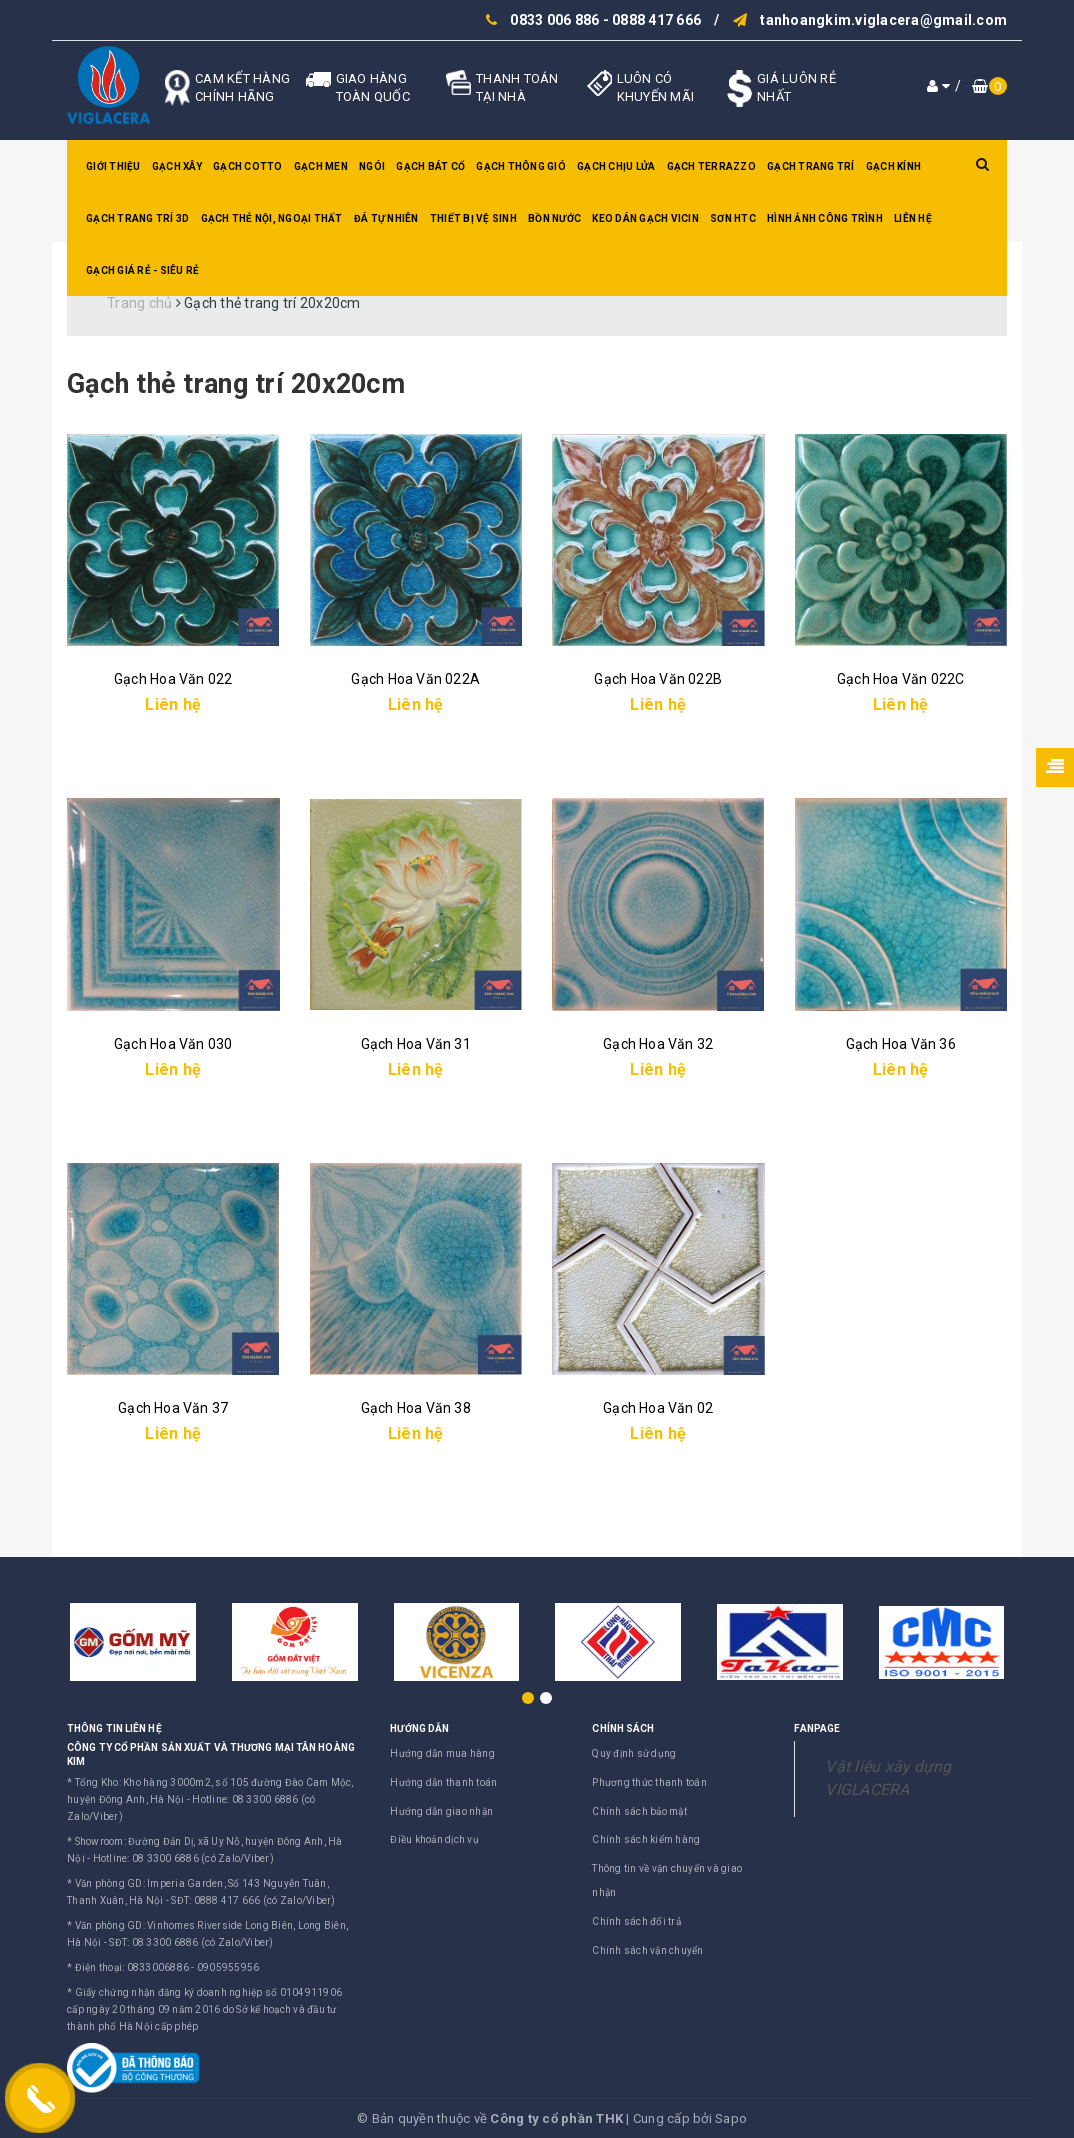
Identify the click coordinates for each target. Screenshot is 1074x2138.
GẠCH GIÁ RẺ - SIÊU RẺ (142, 270)
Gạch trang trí (811, 166)
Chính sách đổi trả (636, 1921)
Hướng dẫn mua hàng (442, 1753)
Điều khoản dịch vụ (434, 1839)
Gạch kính (893, 166)
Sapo (731, 2118)
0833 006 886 (554, 20)
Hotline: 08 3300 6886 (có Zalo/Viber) (183, 1858)
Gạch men (321, 166)
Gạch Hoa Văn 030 (173, 1044)
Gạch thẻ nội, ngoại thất (272, 218)
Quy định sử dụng (634, 1753)
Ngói (372, 166)
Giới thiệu (113, 166)
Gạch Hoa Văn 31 (416, 1044)
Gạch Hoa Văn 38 (416, 1408)
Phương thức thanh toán (649, 1782)
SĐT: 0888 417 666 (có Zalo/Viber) (253, 1900)
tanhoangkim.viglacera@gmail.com (883, 20)
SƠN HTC (733, 218)
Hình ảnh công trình (825, 218)
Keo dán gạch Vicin (645, 218)
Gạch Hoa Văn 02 (658, 1408)
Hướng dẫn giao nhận (441, 1811)
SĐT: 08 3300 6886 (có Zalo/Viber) (191, 1942)
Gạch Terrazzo (711, 166)
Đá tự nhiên (386, 218)
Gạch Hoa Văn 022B (658, 679)
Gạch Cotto (248, 166)
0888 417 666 (656, 20)
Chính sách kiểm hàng (646, 1839)
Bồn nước (554, 218)
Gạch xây (177, 166)
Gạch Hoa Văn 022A (415, 679)
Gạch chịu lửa (616, 166)
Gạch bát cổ (430, 166)
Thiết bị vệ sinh (473, 218)
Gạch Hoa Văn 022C (901, 679)
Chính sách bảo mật (639, 1811)
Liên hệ (913, 218)
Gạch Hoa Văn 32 (658, 1044)
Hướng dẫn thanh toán (443, 1782)
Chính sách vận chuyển (647, 1950)
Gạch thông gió (521, 166)
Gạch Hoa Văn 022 (173, 679)
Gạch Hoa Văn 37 (173, 1408)
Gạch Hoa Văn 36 (901, 1044)
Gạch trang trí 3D (137, 218)
